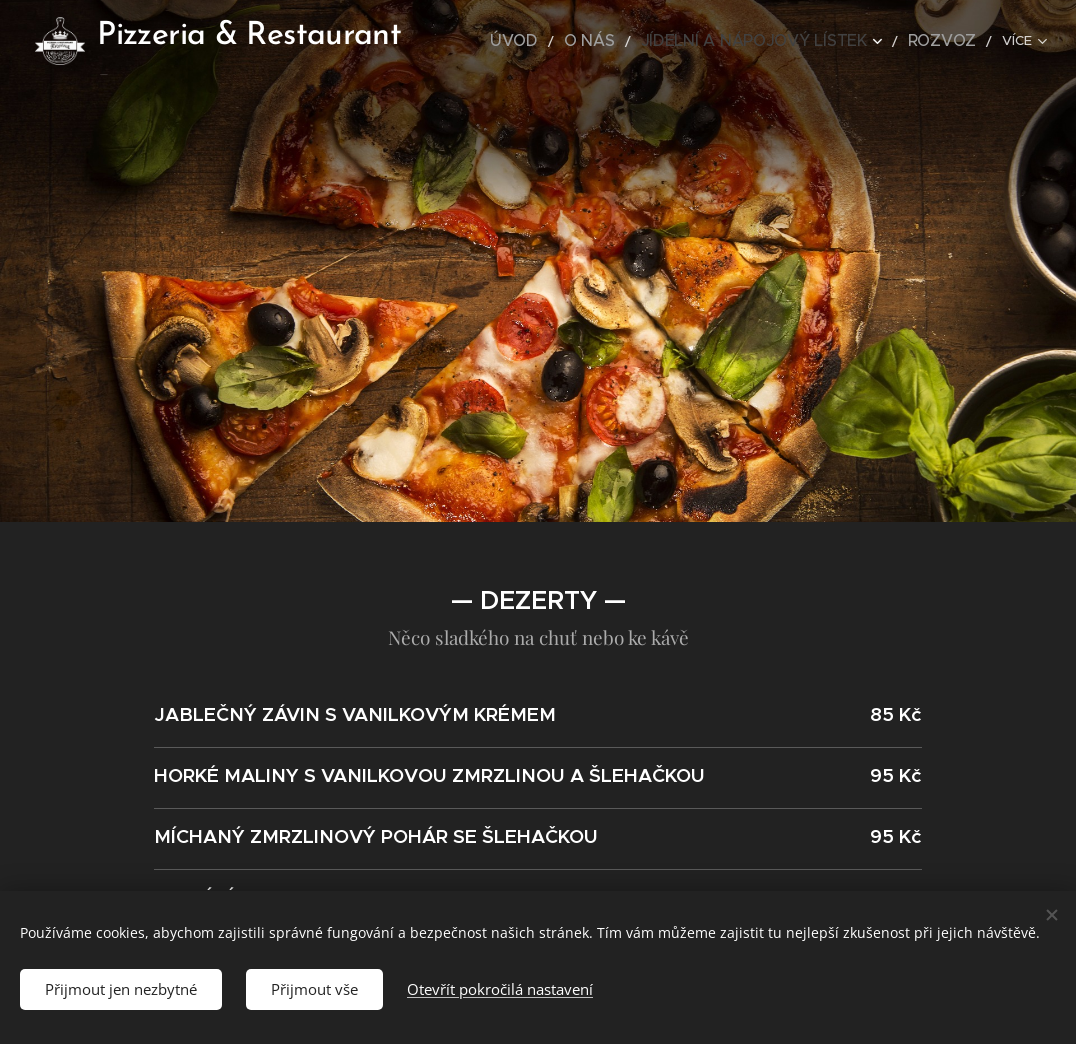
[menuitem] (570, 41)
